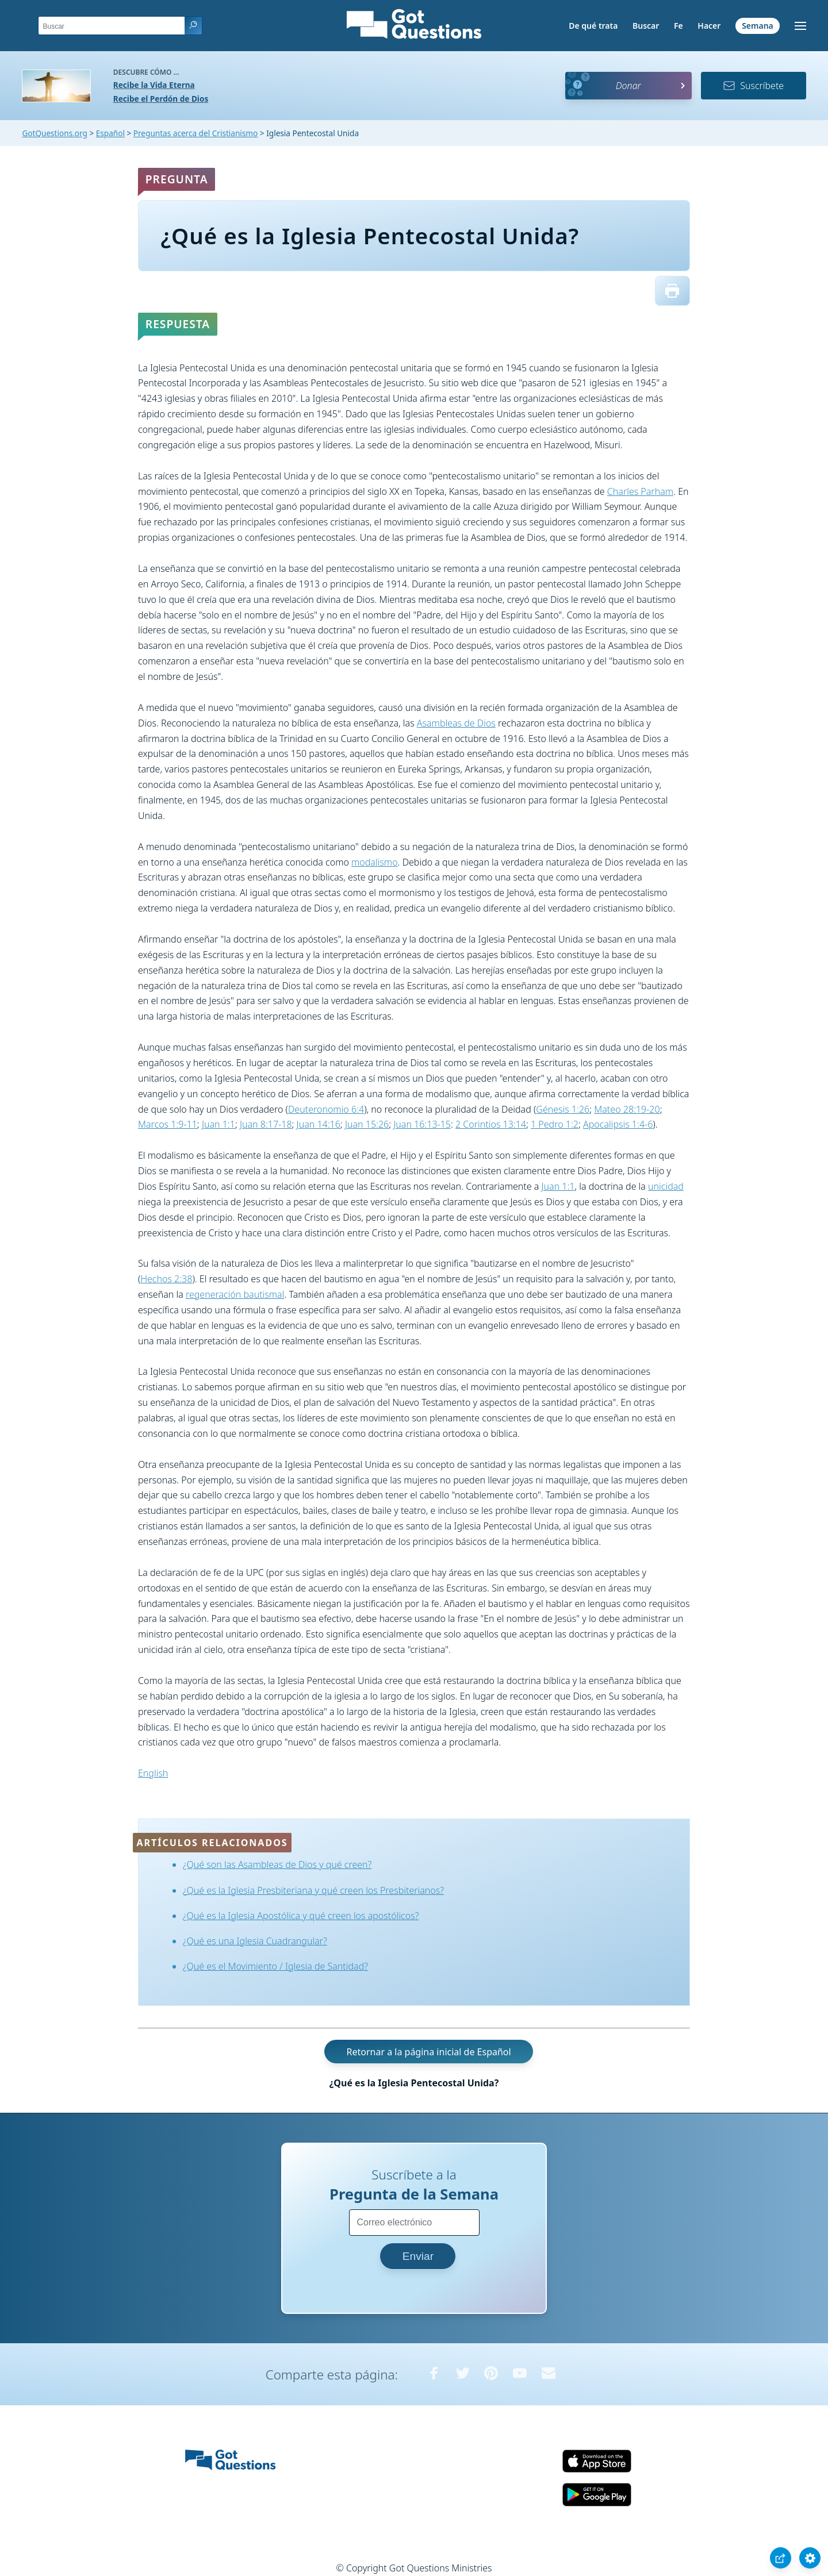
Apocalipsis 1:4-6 (618, 1124)
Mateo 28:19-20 (627, 1109)
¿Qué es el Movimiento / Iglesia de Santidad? (275, 1966)
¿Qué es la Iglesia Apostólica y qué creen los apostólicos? (301, 1915)
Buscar (645, 25)
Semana (757, 25)
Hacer (708, 25)
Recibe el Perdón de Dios (160, 98)
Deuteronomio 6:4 (326, 1109)
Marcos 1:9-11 (167, 1124)
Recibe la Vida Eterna (154, 84)
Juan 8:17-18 (266, 1124)
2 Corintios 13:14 (490, 1124)
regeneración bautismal (235, 1294)
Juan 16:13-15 (422, 1124)
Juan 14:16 (318, 1124)
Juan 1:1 (218, 1124)
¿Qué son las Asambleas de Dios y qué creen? (277, 1864)
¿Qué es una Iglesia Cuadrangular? (255, 1941)
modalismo (374, 862)
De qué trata (593, 25)
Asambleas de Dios (456, 723)
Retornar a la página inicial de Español (428, 2052)
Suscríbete (753, 85)
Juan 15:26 (367, 1124)
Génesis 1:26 (562, 1109)
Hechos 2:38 (166, 1278)
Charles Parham (640, 491)
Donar (628, 85)
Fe (678, 25)
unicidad (666, 1186)
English (153, 1773)
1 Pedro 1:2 (554, 1124)
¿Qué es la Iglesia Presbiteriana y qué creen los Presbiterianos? (313, 1890)
